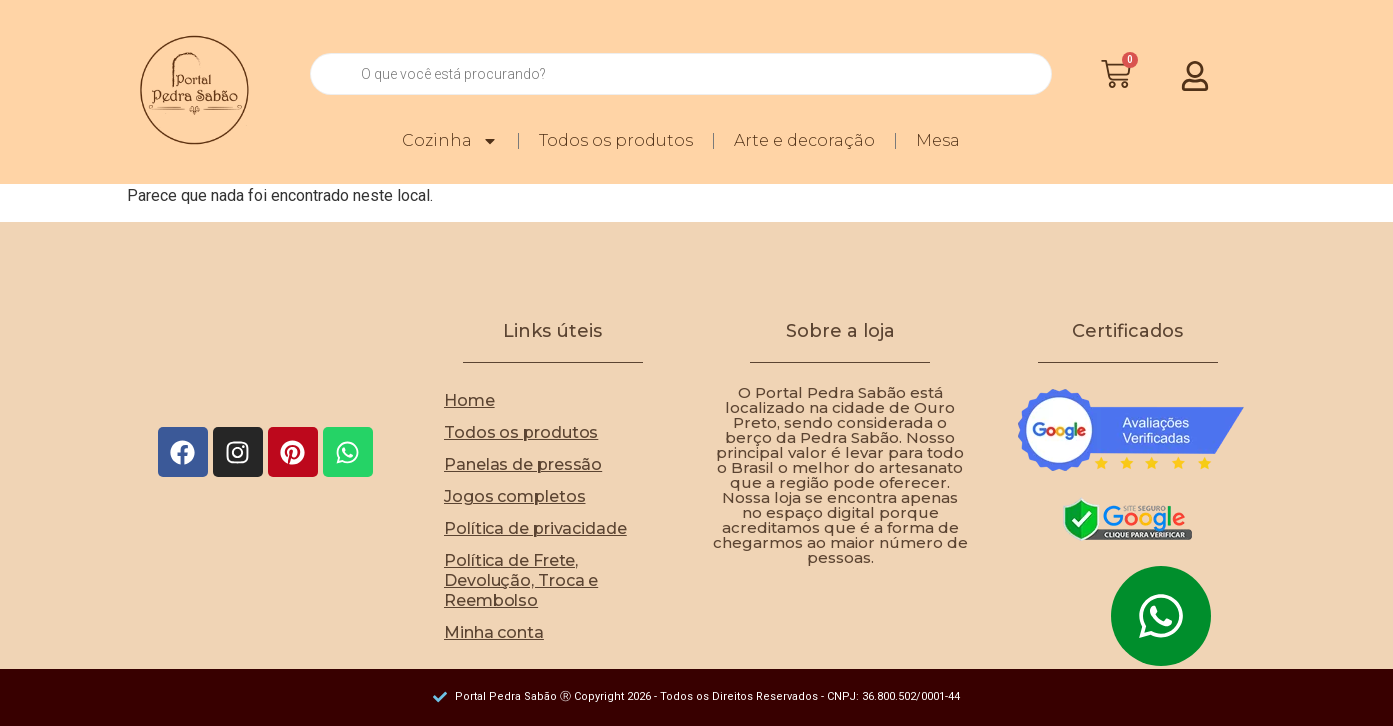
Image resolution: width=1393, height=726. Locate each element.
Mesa (939, 140)
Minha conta (494, 632)
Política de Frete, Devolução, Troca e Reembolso (521, 580)
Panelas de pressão (523, 464)
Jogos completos (515, 496)
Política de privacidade (535, 528)
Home (469, 400)
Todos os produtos (617, 140)
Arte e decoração (805, 140)
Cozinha (451, 141)
